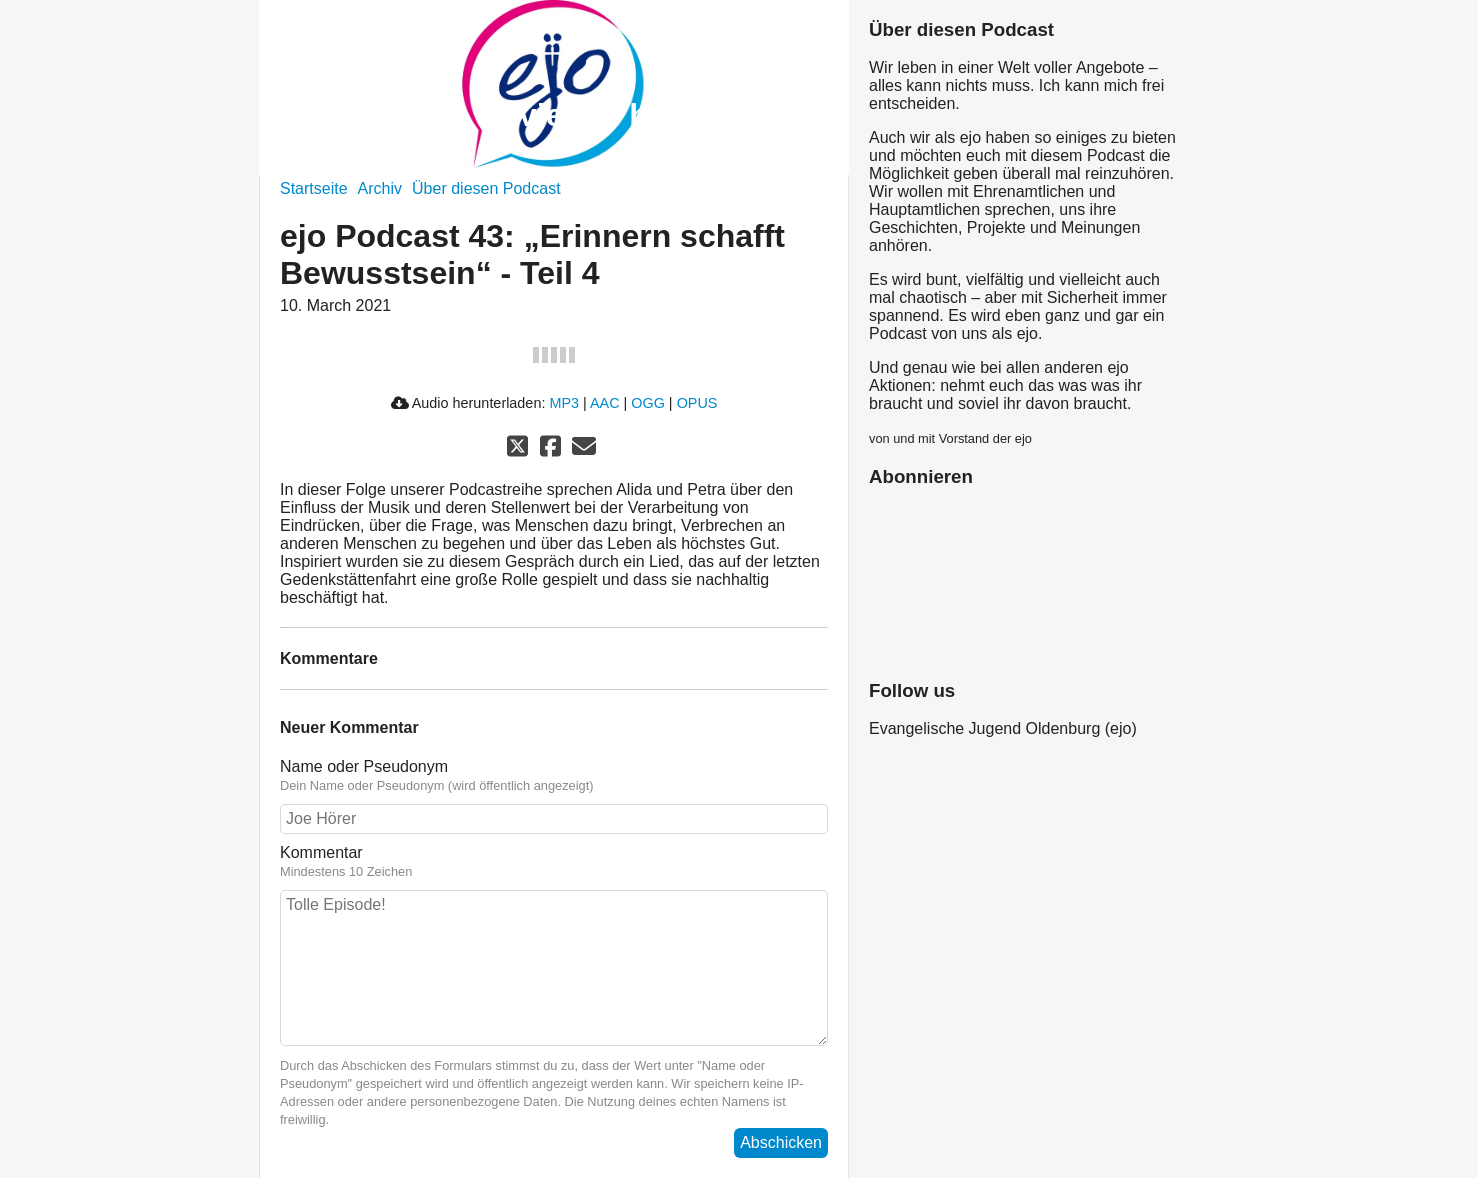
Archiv (380, 188)
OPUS (697, 403)
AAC (605, 403)
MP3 (564, 403)
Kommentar (321, 852)
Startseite (314, 188)
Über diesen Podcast (486, 188)
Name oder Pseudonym (364, 766)
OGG (648, 403)
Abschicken (781, 1142)
